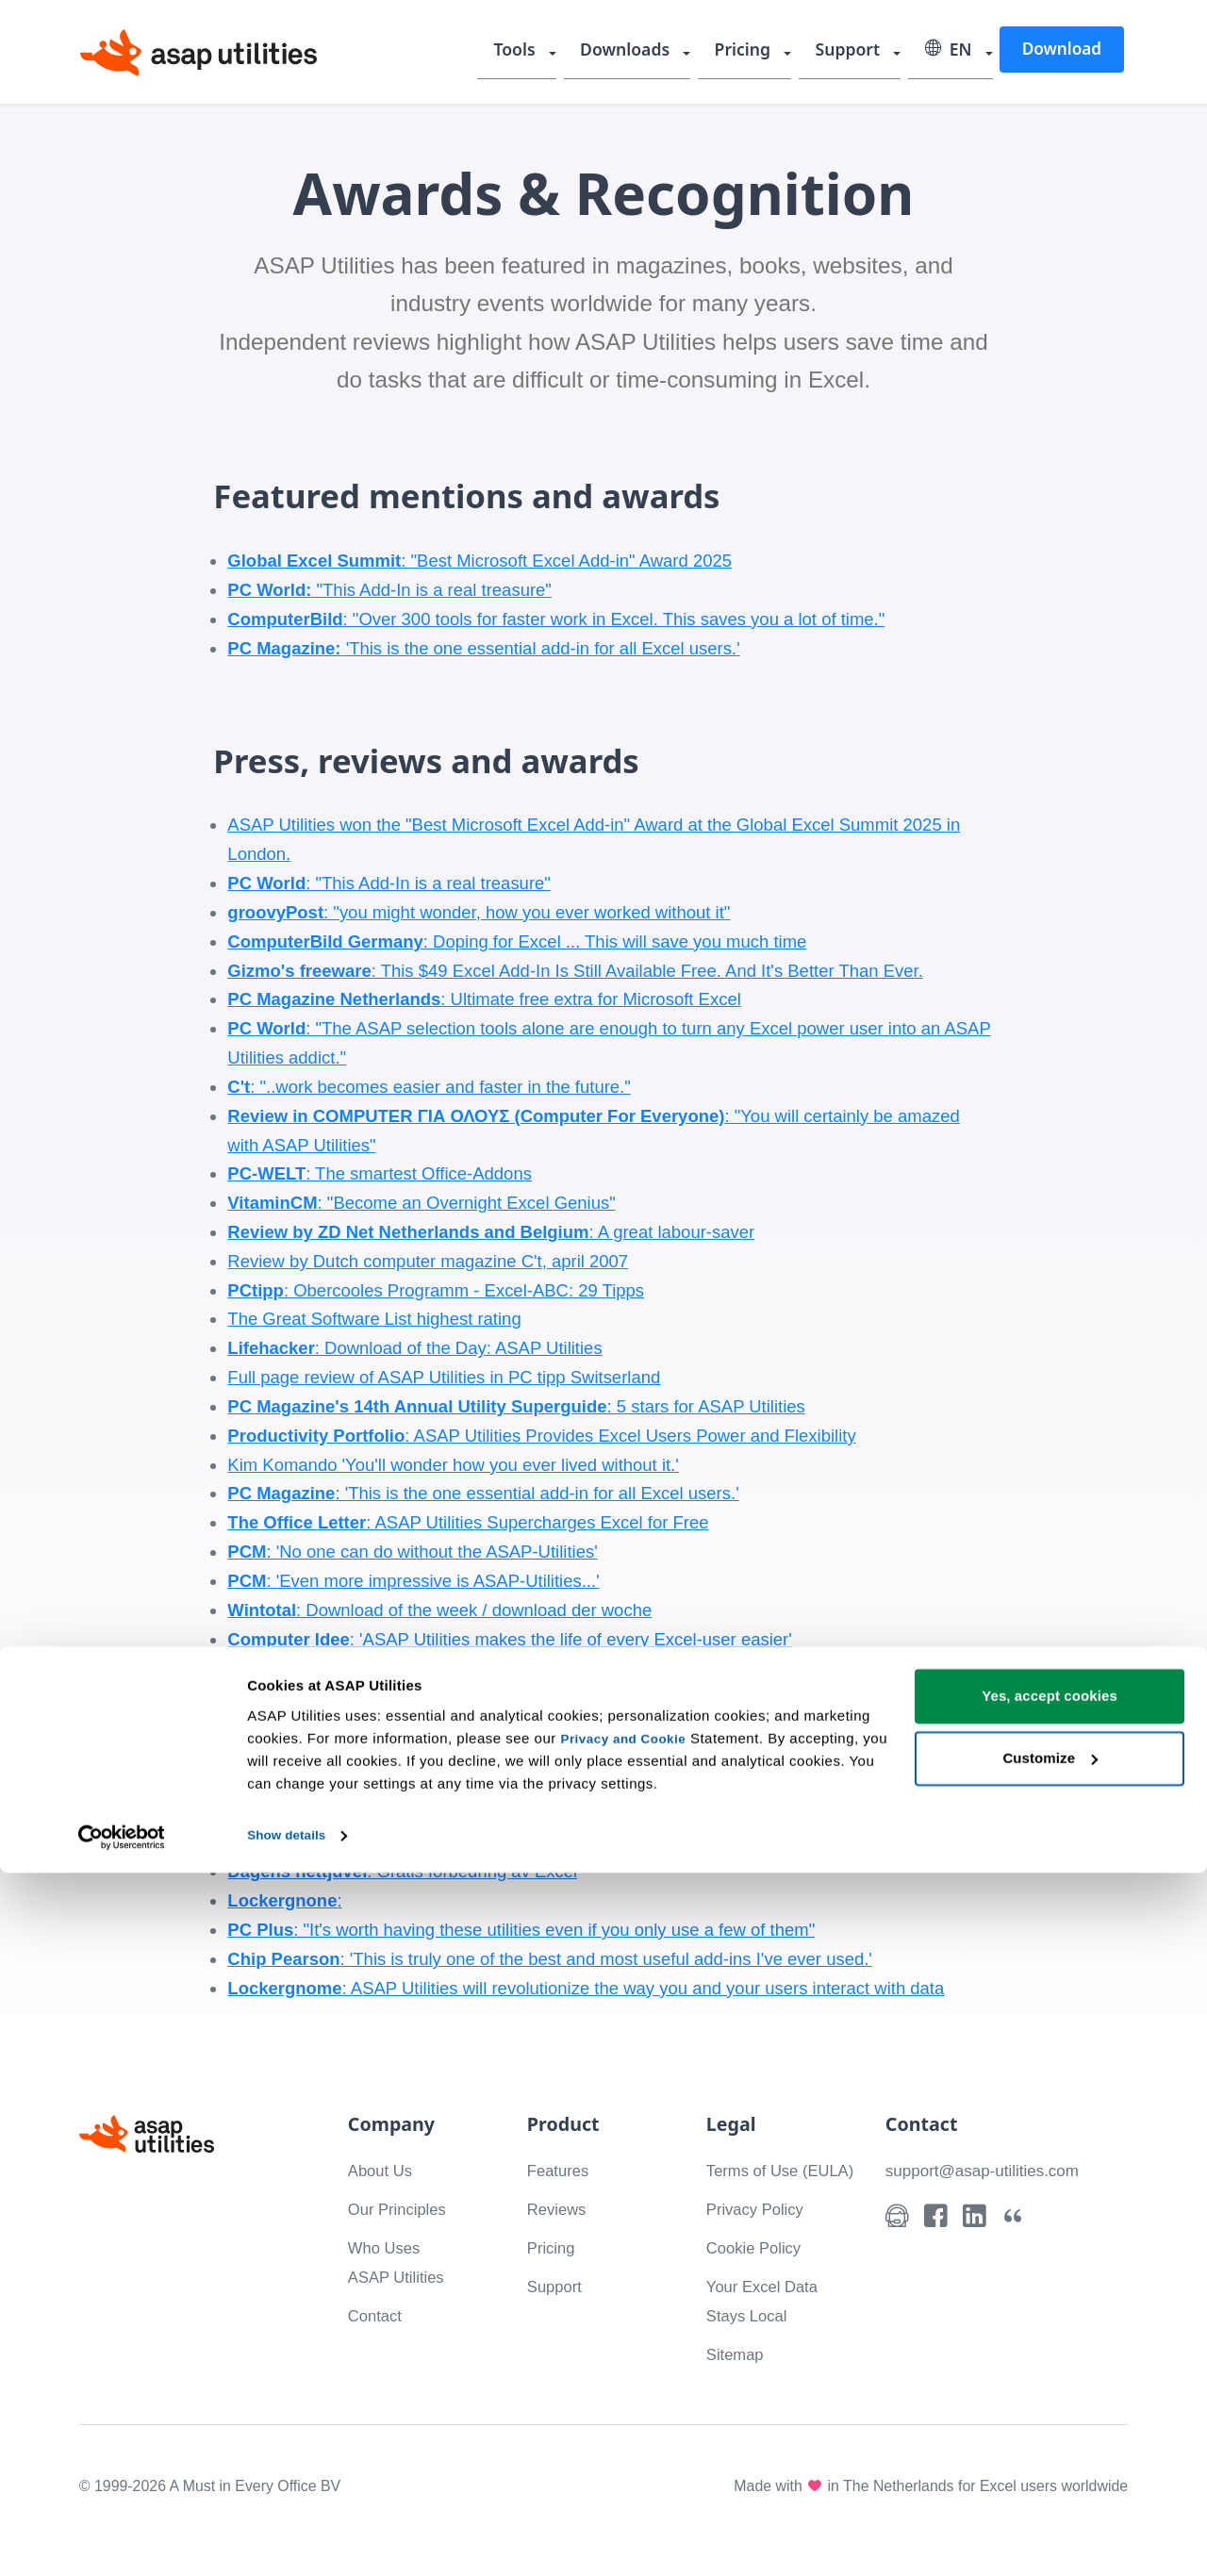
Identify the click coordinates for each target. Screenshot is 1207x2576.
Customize (1050, 2461)
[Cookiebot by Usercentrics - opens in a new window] (122, 2539)
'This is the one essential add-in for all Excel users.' (483, 648)
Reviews (560, 2209)
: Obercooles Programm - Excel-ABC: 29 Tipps (435, 1290)
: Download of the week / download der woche (439, 1610)
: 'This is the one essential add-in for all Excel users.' (482, 1493)
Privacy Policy (760, 2238)
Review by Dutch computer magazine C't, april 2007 (427, 1261)
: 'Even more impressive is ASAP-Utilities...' (413, 1581)
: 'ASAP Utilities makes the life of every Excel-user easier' (509, 1639)
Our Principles (402, 2209)
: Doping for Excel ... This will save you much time (516, 941)
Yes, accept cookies (1049, 2400)
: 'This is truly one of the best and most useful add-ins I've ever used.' (549, 1959)
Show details (291, 2539)
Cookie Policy (759, 2277)
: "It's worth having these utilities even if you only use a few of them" (521, 1930)
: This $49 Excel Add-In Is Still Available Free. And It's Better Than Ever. (574, 971)
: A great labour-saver (490, 1232)
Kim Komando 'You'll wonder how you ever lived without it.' (452, 1465)
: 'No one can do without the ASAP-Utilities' (412, 1551)
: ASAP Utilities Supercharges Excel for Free (467, 1522)
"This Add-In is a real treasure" (389, 590)
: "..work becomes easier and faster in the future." (428, 1087)
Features (561, 2170)
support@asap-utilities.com (990, 2170)
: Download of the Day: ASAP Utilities (414, 1348)
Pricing (754, 52)
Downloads (640, 52)
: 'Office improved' (307, 1697)
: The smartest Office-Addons (379, 1173)
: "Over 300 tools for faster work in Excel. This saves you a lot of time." (556, 619)
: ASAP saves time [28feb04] (406, 1667)
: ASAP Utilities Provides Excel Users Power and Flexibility (541, 1435)
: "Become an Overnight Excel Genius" (421, 1203)
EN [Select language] (951, 52)
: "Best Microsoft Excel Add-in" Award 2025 (479, 560)
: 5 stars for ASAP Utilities (515, 1406)
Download (1061, 50)
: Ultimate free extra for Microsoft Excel (483, 999)
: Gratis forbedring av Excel (402, 1871)
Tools (534, 52)
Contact (378, 2315)
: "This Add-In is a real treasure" (389, 883)
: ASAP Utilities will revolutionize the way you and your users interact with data (585, 1988)
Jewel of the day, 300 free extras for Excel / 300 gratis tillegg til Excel (492, 1726)
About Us (384, 2170)
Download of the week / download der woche (400, 1755)
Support (854, 52)
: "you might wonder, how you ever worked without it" (478, 912)
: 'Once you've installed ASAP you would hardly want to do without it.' (504, 1784)
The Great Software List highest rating (374, 1319)
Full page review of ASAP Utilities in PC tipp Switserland (443, 1377)
